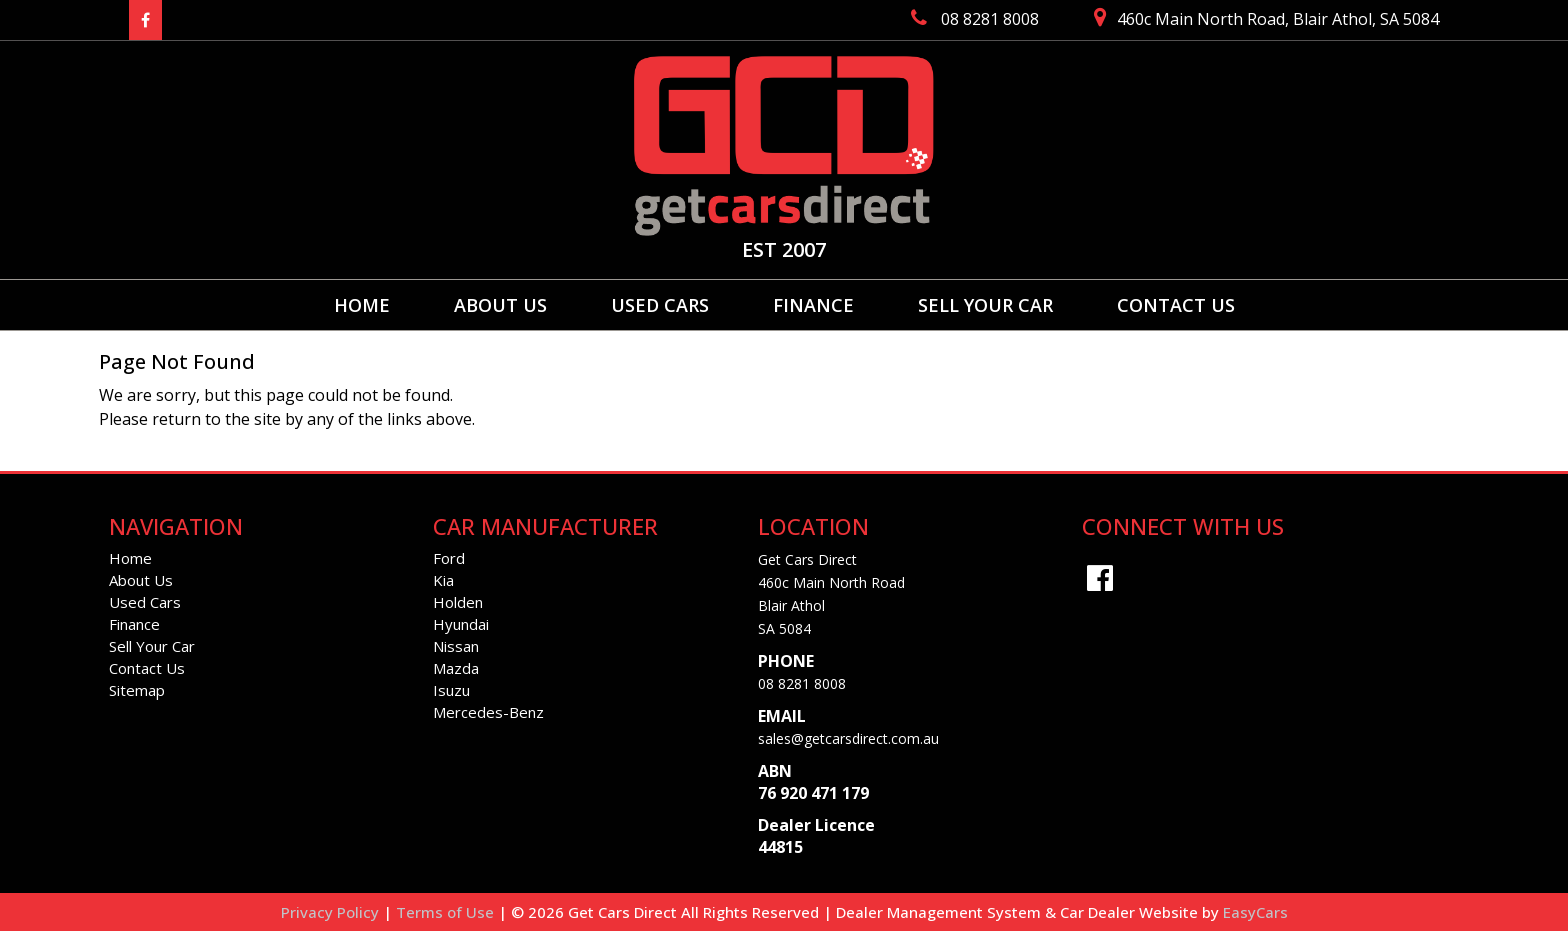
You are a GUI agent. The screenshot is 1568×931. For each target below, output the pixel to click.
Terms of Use (447, 912)
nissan (456, 646)
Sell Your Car (985, 305)
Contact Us (1176, 305)
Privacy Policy (332, 912)
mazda (456, 668)
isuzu (451, 690)
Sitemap (137, 690)
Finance (813, 305)
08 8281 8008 (802, 683)
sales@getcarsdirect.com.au (848, 738)
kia (443, 580)
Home (362, 305)
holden (458, 602)
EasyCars (1255, 912)
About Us (500, 305)
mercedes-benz (488, 712)
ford (449, 558)
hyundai (461, 624)
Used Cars (660, 305)
